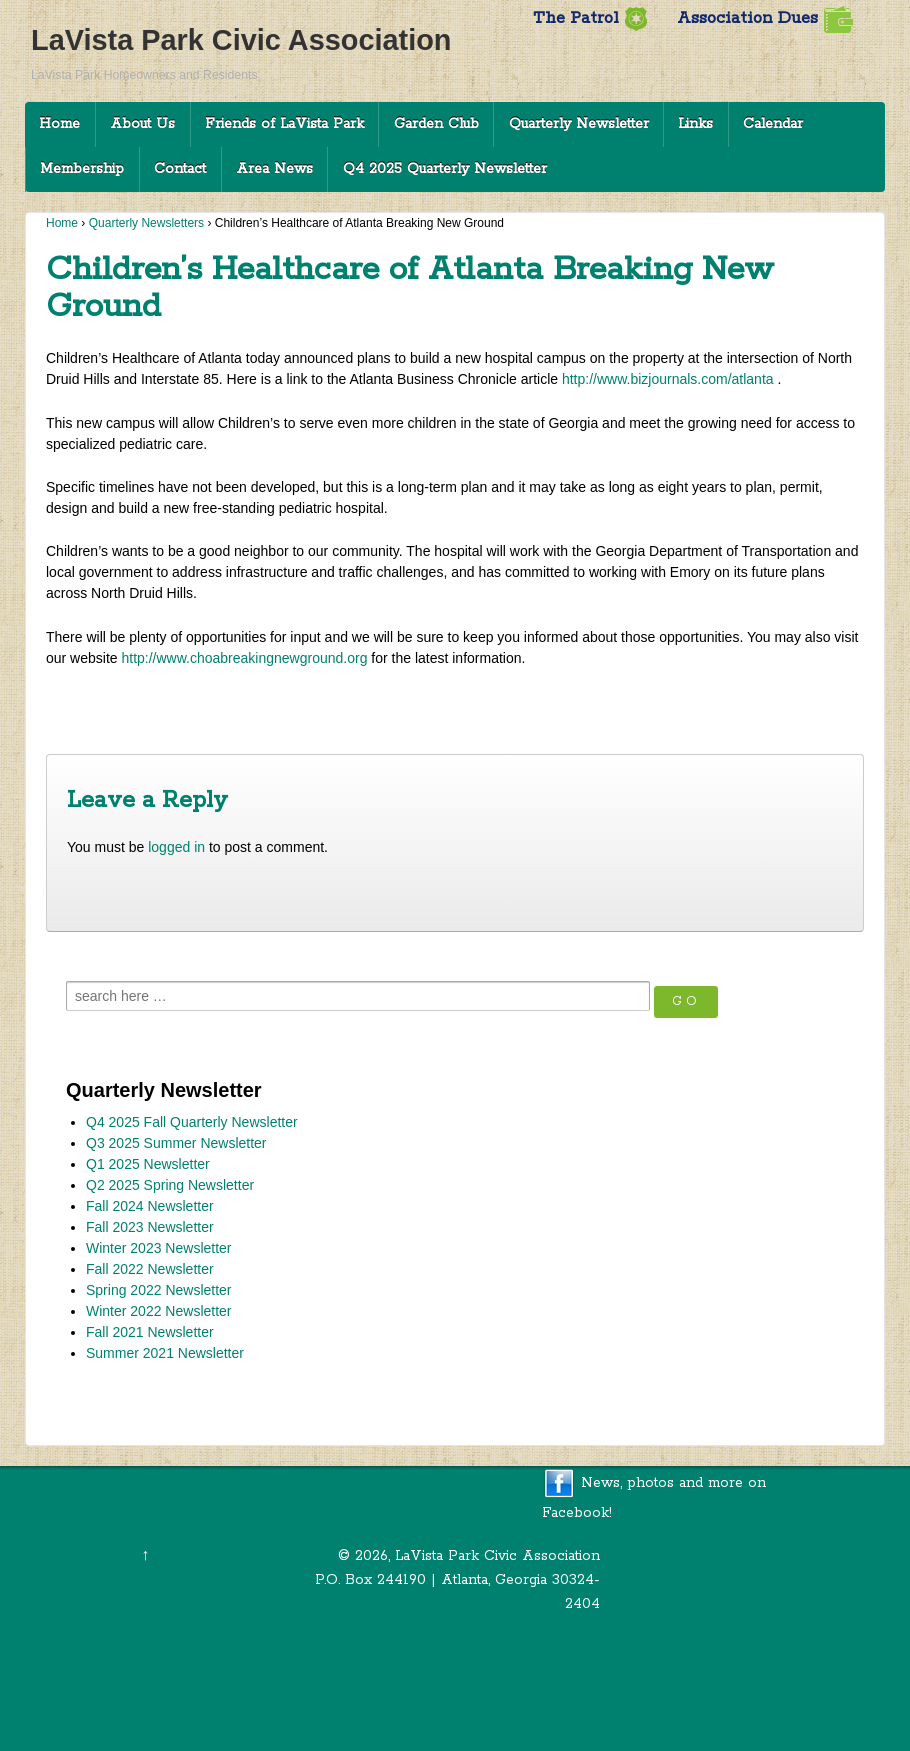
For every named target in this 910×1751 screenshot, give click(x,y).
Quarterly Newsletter (579, 124)
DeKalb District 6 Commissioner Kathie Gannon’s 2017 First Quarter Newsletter (297, 704)
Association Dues (765, 18)
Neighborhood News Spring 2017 (746, 704)
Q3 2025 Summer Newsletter (176, 1143)
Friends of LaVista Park (284, 124)
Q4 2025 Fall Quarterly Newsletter (192, 1122)
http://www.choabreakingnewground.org (244, 658)
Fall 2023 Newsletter (150, 1227)
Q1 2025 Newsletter (148, 1164)
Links (695, 124)
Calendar (773, 124)
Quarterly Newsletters (146, 223)
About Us (142, 124)
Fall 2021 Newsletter (150, 1332)
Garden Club (436, 124)
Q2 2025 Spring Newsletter (170, 1185)
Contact (180, 169)
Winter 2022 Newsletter (159, 1311)
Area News (274, 169)
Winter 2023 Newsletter (159, 1248)
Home (59, 124)
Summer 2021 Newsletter (165, 1353)
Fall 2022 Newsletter (150, 1269)
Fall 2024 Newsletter (150, 1206)
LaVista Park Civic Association (241, 40)
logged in (176, 847)
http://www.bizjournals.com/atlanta (668, 379)
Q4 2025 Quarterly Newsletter (445, 169)
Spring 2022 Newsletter (159, 1290)
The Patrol (590, 18)
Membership (82, 169)
